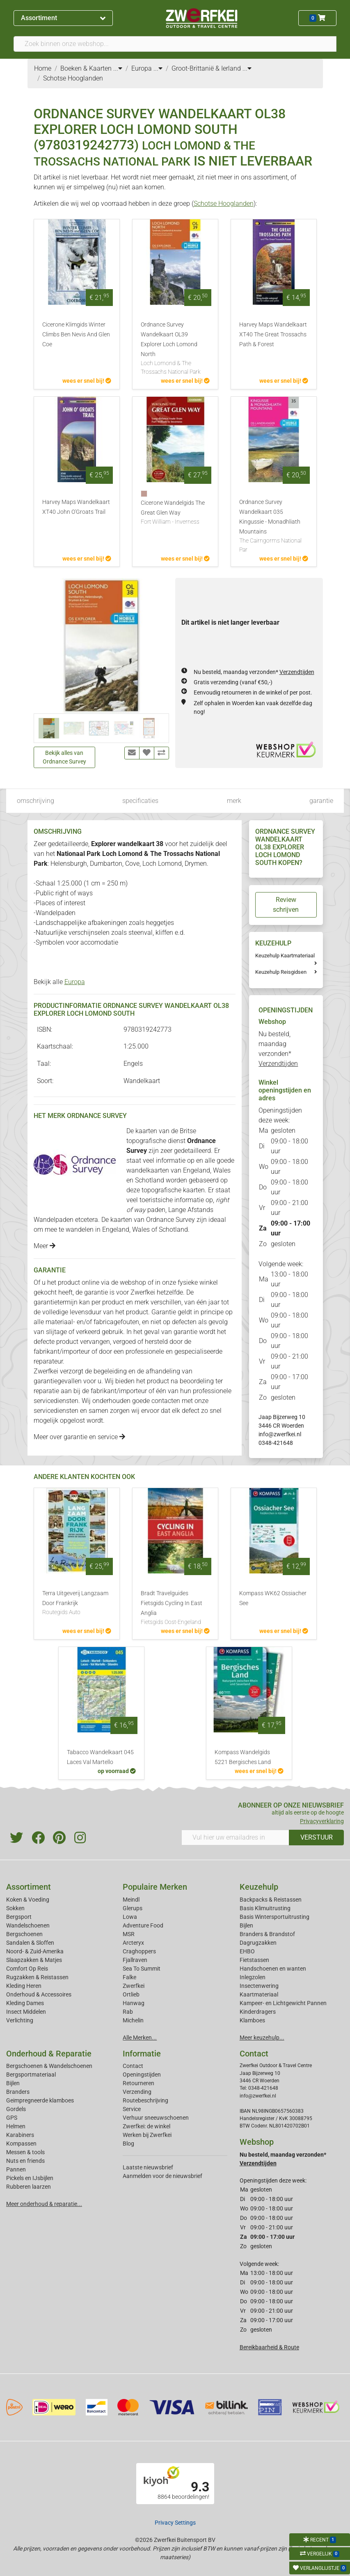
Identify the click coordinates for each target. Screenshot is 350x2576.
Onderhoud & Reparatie (49, 2053)
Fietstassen (254, 1960)
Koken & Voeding (27, 1899)
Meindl (131, 1899)
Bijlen (246, 1925)
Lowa (130, 1917)
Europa (74, 982)
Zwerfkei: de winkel (146, 2126)
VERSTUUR (316, 1837)
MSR (129, 1934)
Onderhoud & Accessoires (38, 1994)
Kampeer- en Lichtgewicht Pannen (283, 2003)
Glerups (132, 1908)
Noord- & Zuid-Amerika (35, 1951)
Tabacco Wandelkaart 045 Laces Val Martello (100, 1757)
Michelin (133, 2020)
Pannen (16, 2169)
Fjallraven (135, 1960)
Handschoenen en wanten (273, 1968)
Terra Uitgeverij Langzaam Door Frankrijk (76, 1603)
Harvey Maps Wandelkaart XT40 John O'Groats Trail (76, 507)
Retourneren (138, 2083)
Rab (128, 2011)
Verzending (137, 2091)
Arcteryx (133, 1942)
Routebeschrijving (145, 2100)
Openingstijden (142, 2074)
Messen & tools (25, 2152)
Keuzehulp (259, 1887)
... (117, 68)
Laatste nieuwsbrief (148, 2167)
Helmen (15, 2126)
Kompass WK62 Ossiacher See (273, 1598)
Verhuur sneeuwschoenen (156, 2117)
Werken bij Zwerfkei (147, 2135)
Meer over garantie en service (79, 1437)
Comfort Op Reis (27, 1968)
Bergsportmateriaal (31, 2074)
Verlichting (19, 2020)
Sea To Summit (141, 1968)
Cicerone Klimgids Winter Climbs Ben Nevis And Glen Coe (76, 334)
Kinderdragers (258, 2011)
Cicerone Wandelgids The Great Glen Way (175, 513)
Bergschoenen (24, 1934)
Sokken (15, 1908)
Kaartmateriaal (259, 1994)
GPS (11, 2117)
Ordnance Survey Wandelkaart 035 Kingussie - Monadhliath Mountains (273, 526)
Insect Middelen (26, 2011)
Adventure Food (143, 1925)
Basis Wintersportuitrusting (274, 1917)
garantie (321, 801)
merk (234, 801)
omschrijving (35, 801)
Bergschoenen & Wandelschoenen (49, 2066)
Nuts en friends (25, 2160)
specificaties (140, 801)
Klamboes (252, 2020)
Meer (44, 1246)
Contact (133, 2066)
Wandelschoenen (28, 1925)
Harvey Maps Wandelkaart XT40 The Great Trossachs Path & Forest (273, 334)
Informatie (142, 2053)
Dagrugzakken (258, 1942)
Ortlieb (131, 1994)
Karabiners (20, 2135)
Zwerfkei (133, 1986)
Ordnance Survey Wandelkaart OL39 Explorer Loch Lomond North (175, 349)
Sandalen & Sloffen (30, 1942)
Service (132, 2109)
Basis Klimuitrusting (265, 1908)
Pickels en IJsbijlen (29, 2178)
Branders (18, 2091)
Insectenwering (259, 1986)
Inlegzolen (252, 1977)
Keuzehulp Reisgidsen (281, 972)
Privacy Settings (175, 2522)
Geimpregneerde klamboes (40, 2100)
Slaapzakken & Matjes (34, 1960)
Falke (129, 1977)
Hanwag (133, 2003)
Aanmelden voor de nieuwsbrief (162, 2176)
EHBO (247, 1951)
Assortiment (63, 18)
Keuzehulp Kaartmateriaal (285, 955)
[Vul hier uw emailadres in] (235, 1837)
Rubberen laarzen (28, 2186)
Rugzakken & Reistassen (37, 1977)
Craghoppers (139, 1951)
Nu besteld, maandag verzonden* (254, 672)
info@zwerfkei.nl (279, 1434)
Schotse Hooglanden (224, 203)
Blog (128, 2143)
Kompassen (21, 2143)
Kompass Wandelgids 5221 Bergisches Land (243, 1757)
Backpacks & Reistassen (271, 1899)
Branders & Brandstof (267, 1934)
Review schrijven (286, 904)
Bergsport (19, 1917)
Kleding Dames (25, 2003)
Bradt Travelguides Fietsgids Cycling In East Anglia (175, 1608)
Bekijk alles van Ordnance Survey (64, 757)
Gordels (16, 2109)
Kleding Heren (23, 1986)
